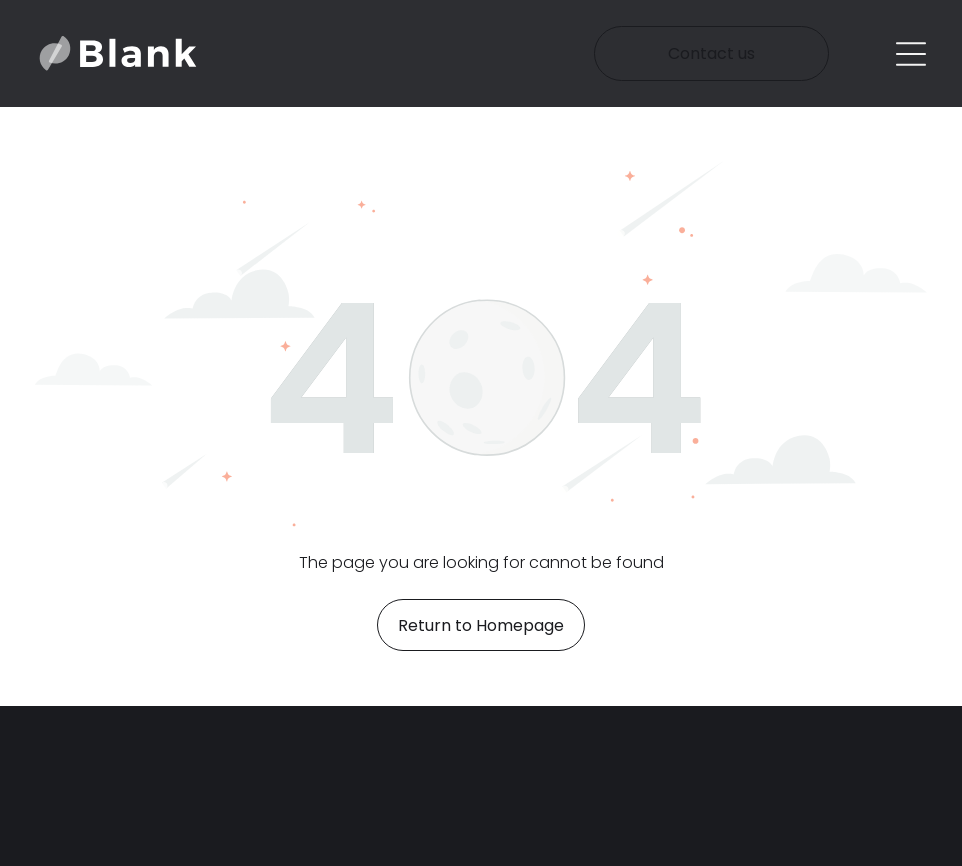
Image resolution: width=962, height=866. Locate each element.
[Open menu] (911, 54)
